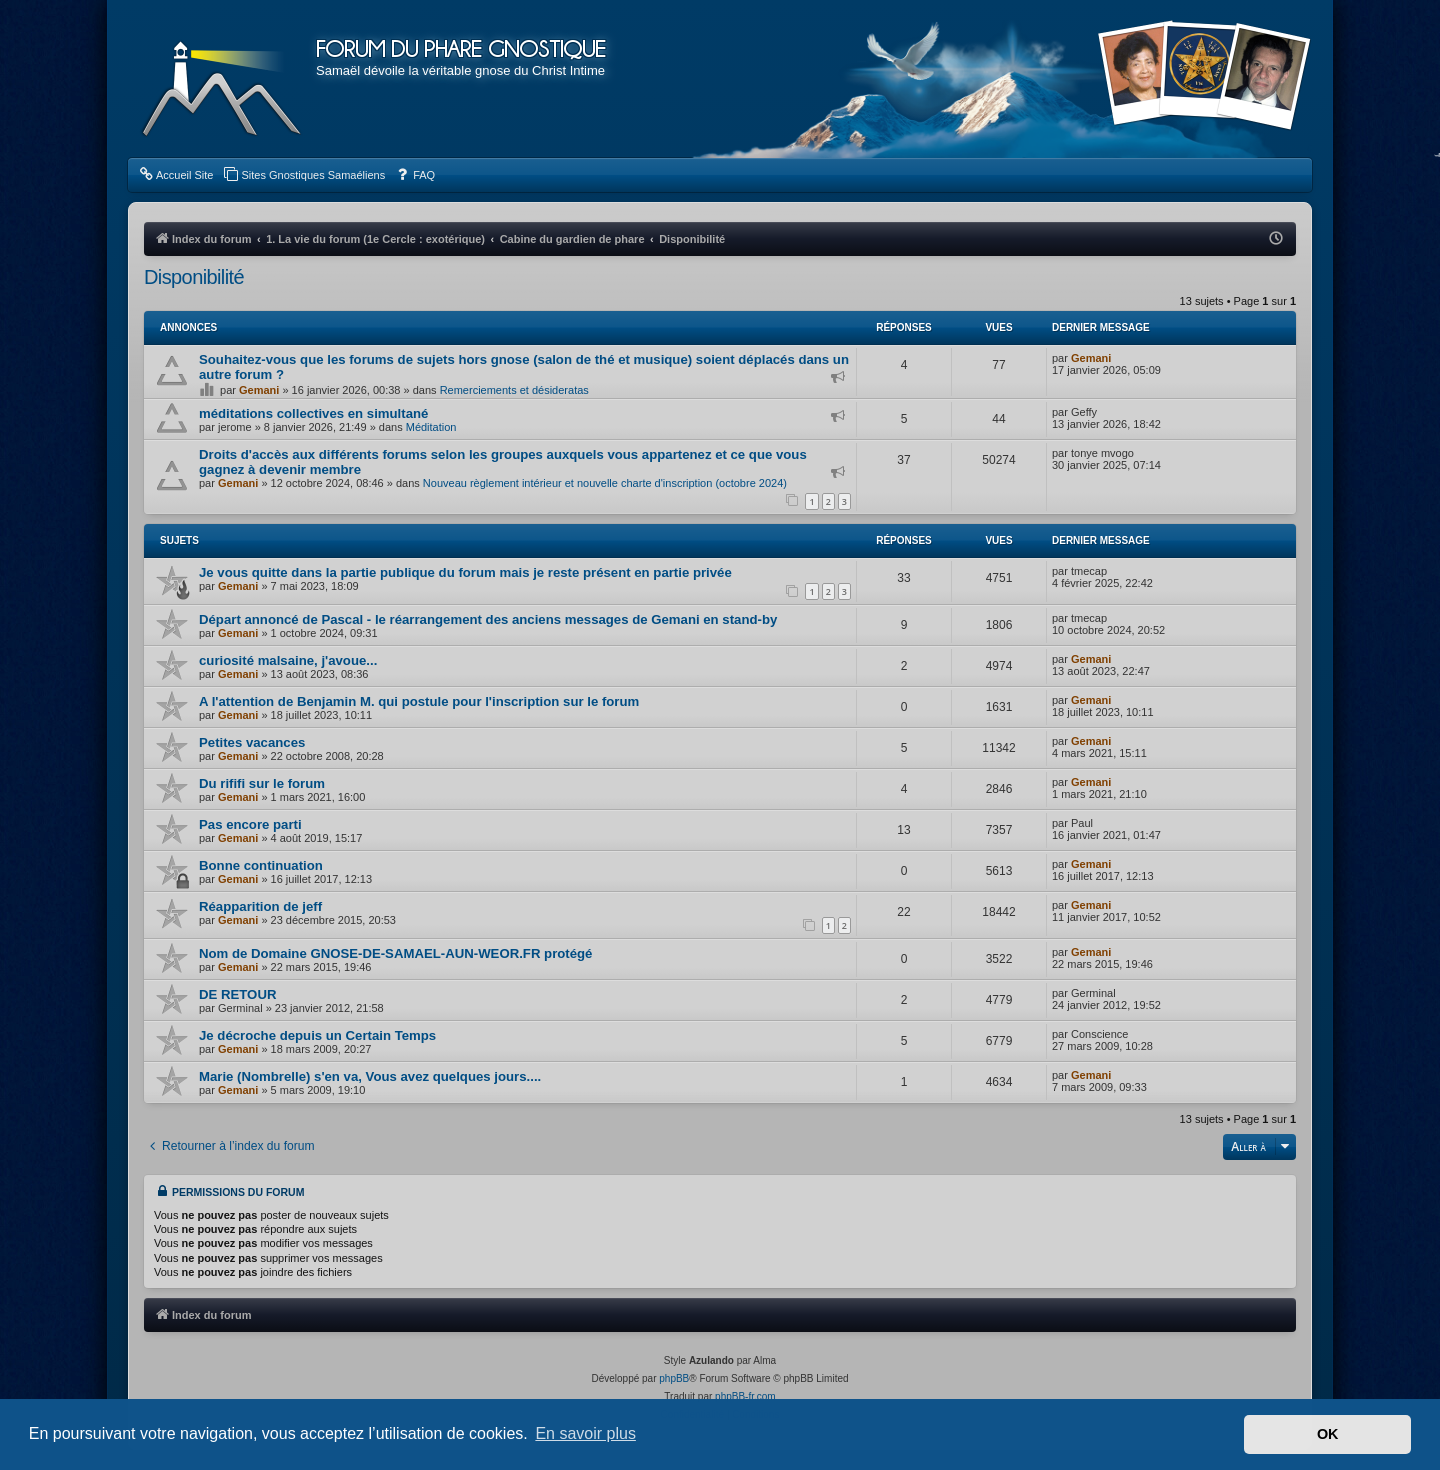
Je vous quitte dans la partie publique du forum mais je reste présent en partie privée (465, 572)
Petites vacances (252, 742)
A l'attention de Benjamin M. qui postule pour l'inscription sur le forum (419, 701)
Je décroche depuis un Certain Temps (317, 1035)
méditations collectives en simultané (313, 413)
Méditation (431, 427)
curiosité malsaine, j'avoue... (288, 660)
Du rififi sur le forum (262, 783)
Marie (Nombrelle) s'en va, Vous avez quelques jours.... (370, 1076)
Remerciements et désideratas (514, 390)
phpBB (674, 1378)
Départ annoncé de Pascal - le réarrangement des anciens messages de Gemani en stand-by (488, 619)
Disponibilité (194, 277)
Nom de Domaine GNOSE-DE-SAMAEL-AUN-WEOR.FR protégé (395, 953)
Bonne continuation (261, 865)
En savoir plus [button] (585, 1433)
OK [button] (1328, 1434)
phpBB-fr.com (745, 1396)
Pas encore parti (250, 824)
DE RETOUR (237, 994)
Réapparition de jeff (260, 906)
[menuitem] (175, 175)
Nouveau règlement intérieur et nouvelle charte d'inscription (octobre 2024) (605, 483)
